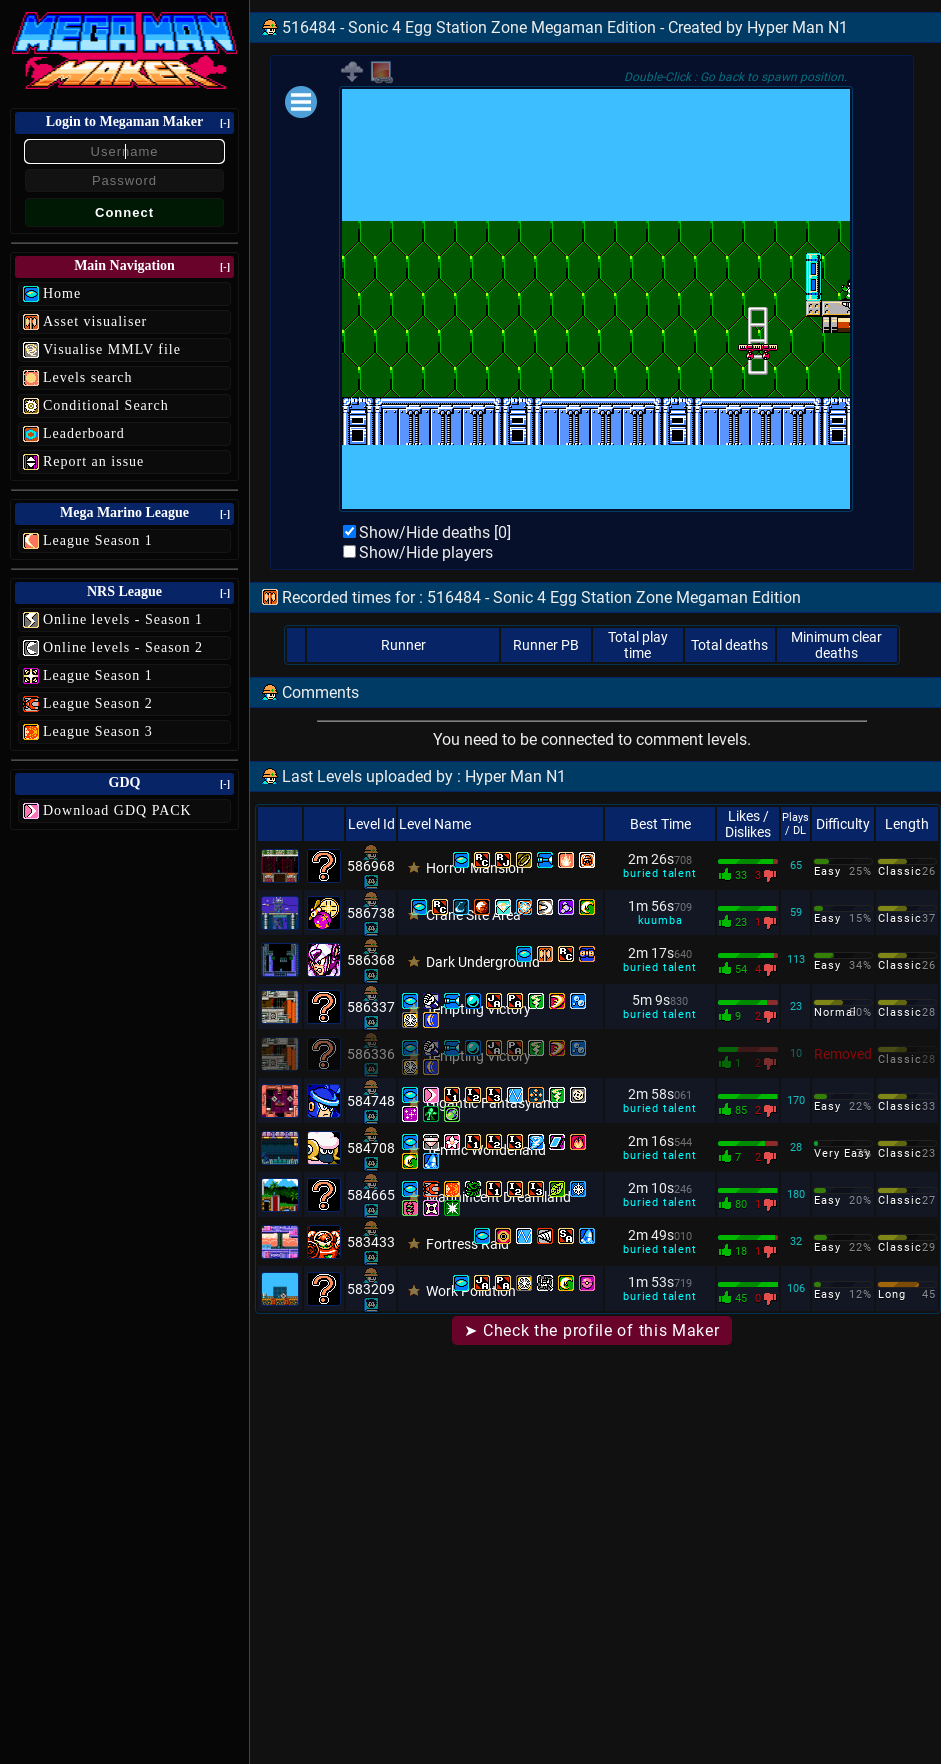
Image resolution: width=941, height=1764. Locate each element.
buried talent (659, 873)
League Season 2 (98, 703)
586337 (371, 1007)
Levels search (88, 377)
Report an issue (93, 461)
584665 (371, 1195)
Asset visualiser (95, 321)
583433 (371, 1242)
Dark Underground (483, 962)
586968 (371, 866)
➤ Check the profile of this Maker (591, 1330)
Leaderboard (84, 433)
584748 (371, 1101)
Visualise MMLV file (112, 349)
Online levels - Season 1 (123, 619)
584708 (371, 1148)
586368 (371, 960)
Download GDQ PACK (117, 810)
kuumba (660, 920)
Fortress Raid (467, 1244)
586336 (371, 1054)
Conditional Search (106, 405)
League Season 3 (98, 731)
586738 (371, 913)
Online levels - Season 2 (123, 647)
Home (62, 293)
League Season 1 (98, 540)
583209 (371, 1289)
